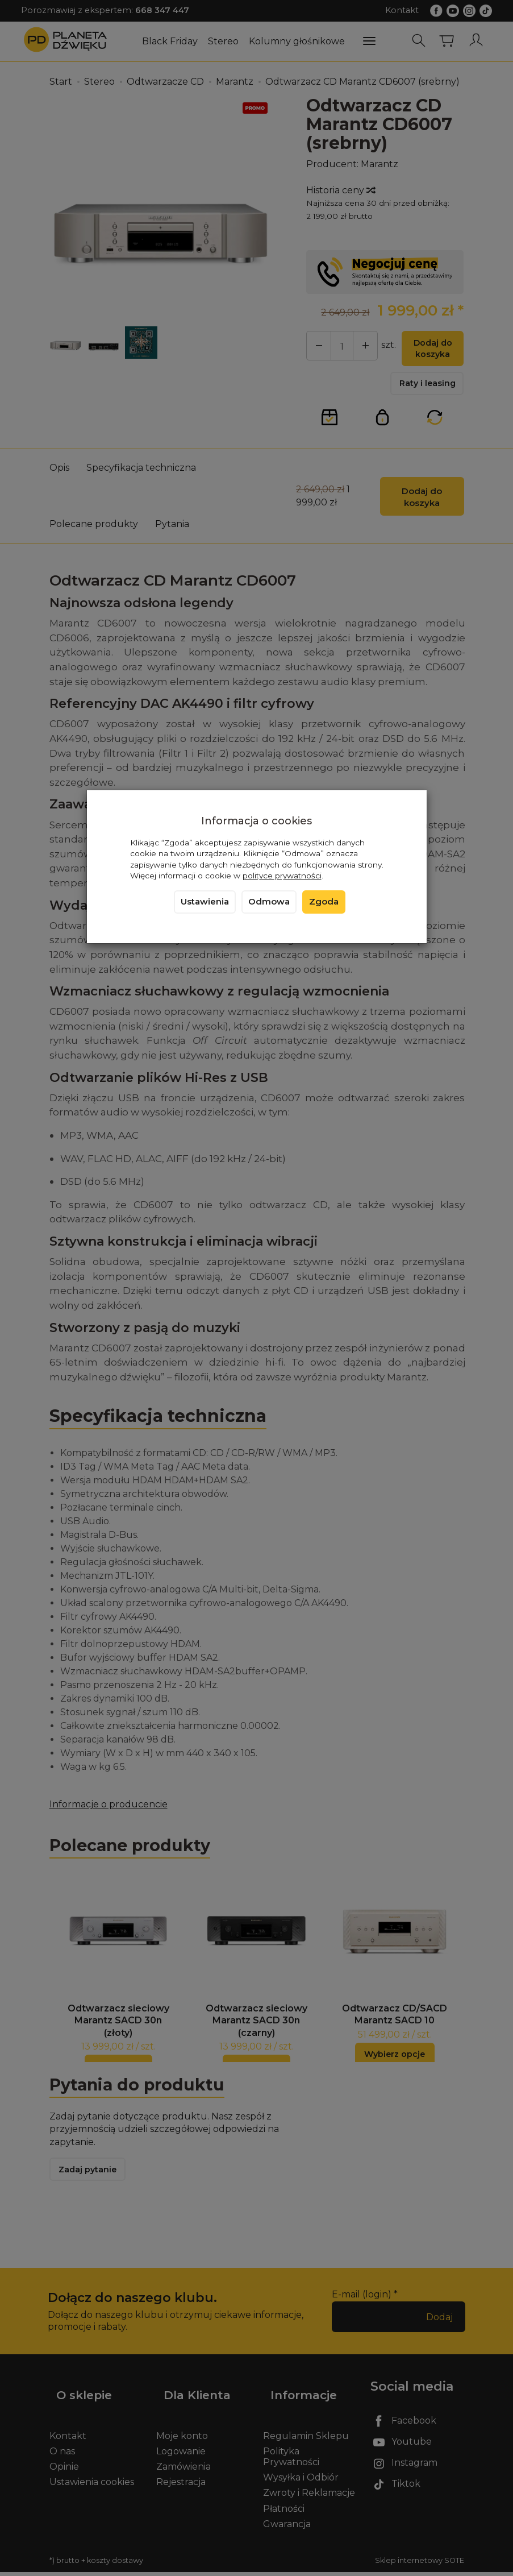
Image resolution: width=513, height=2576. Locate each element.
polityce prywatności (282, 875)
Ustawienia (205, 902)
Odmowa (269, 902)
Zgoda (324, 902)
